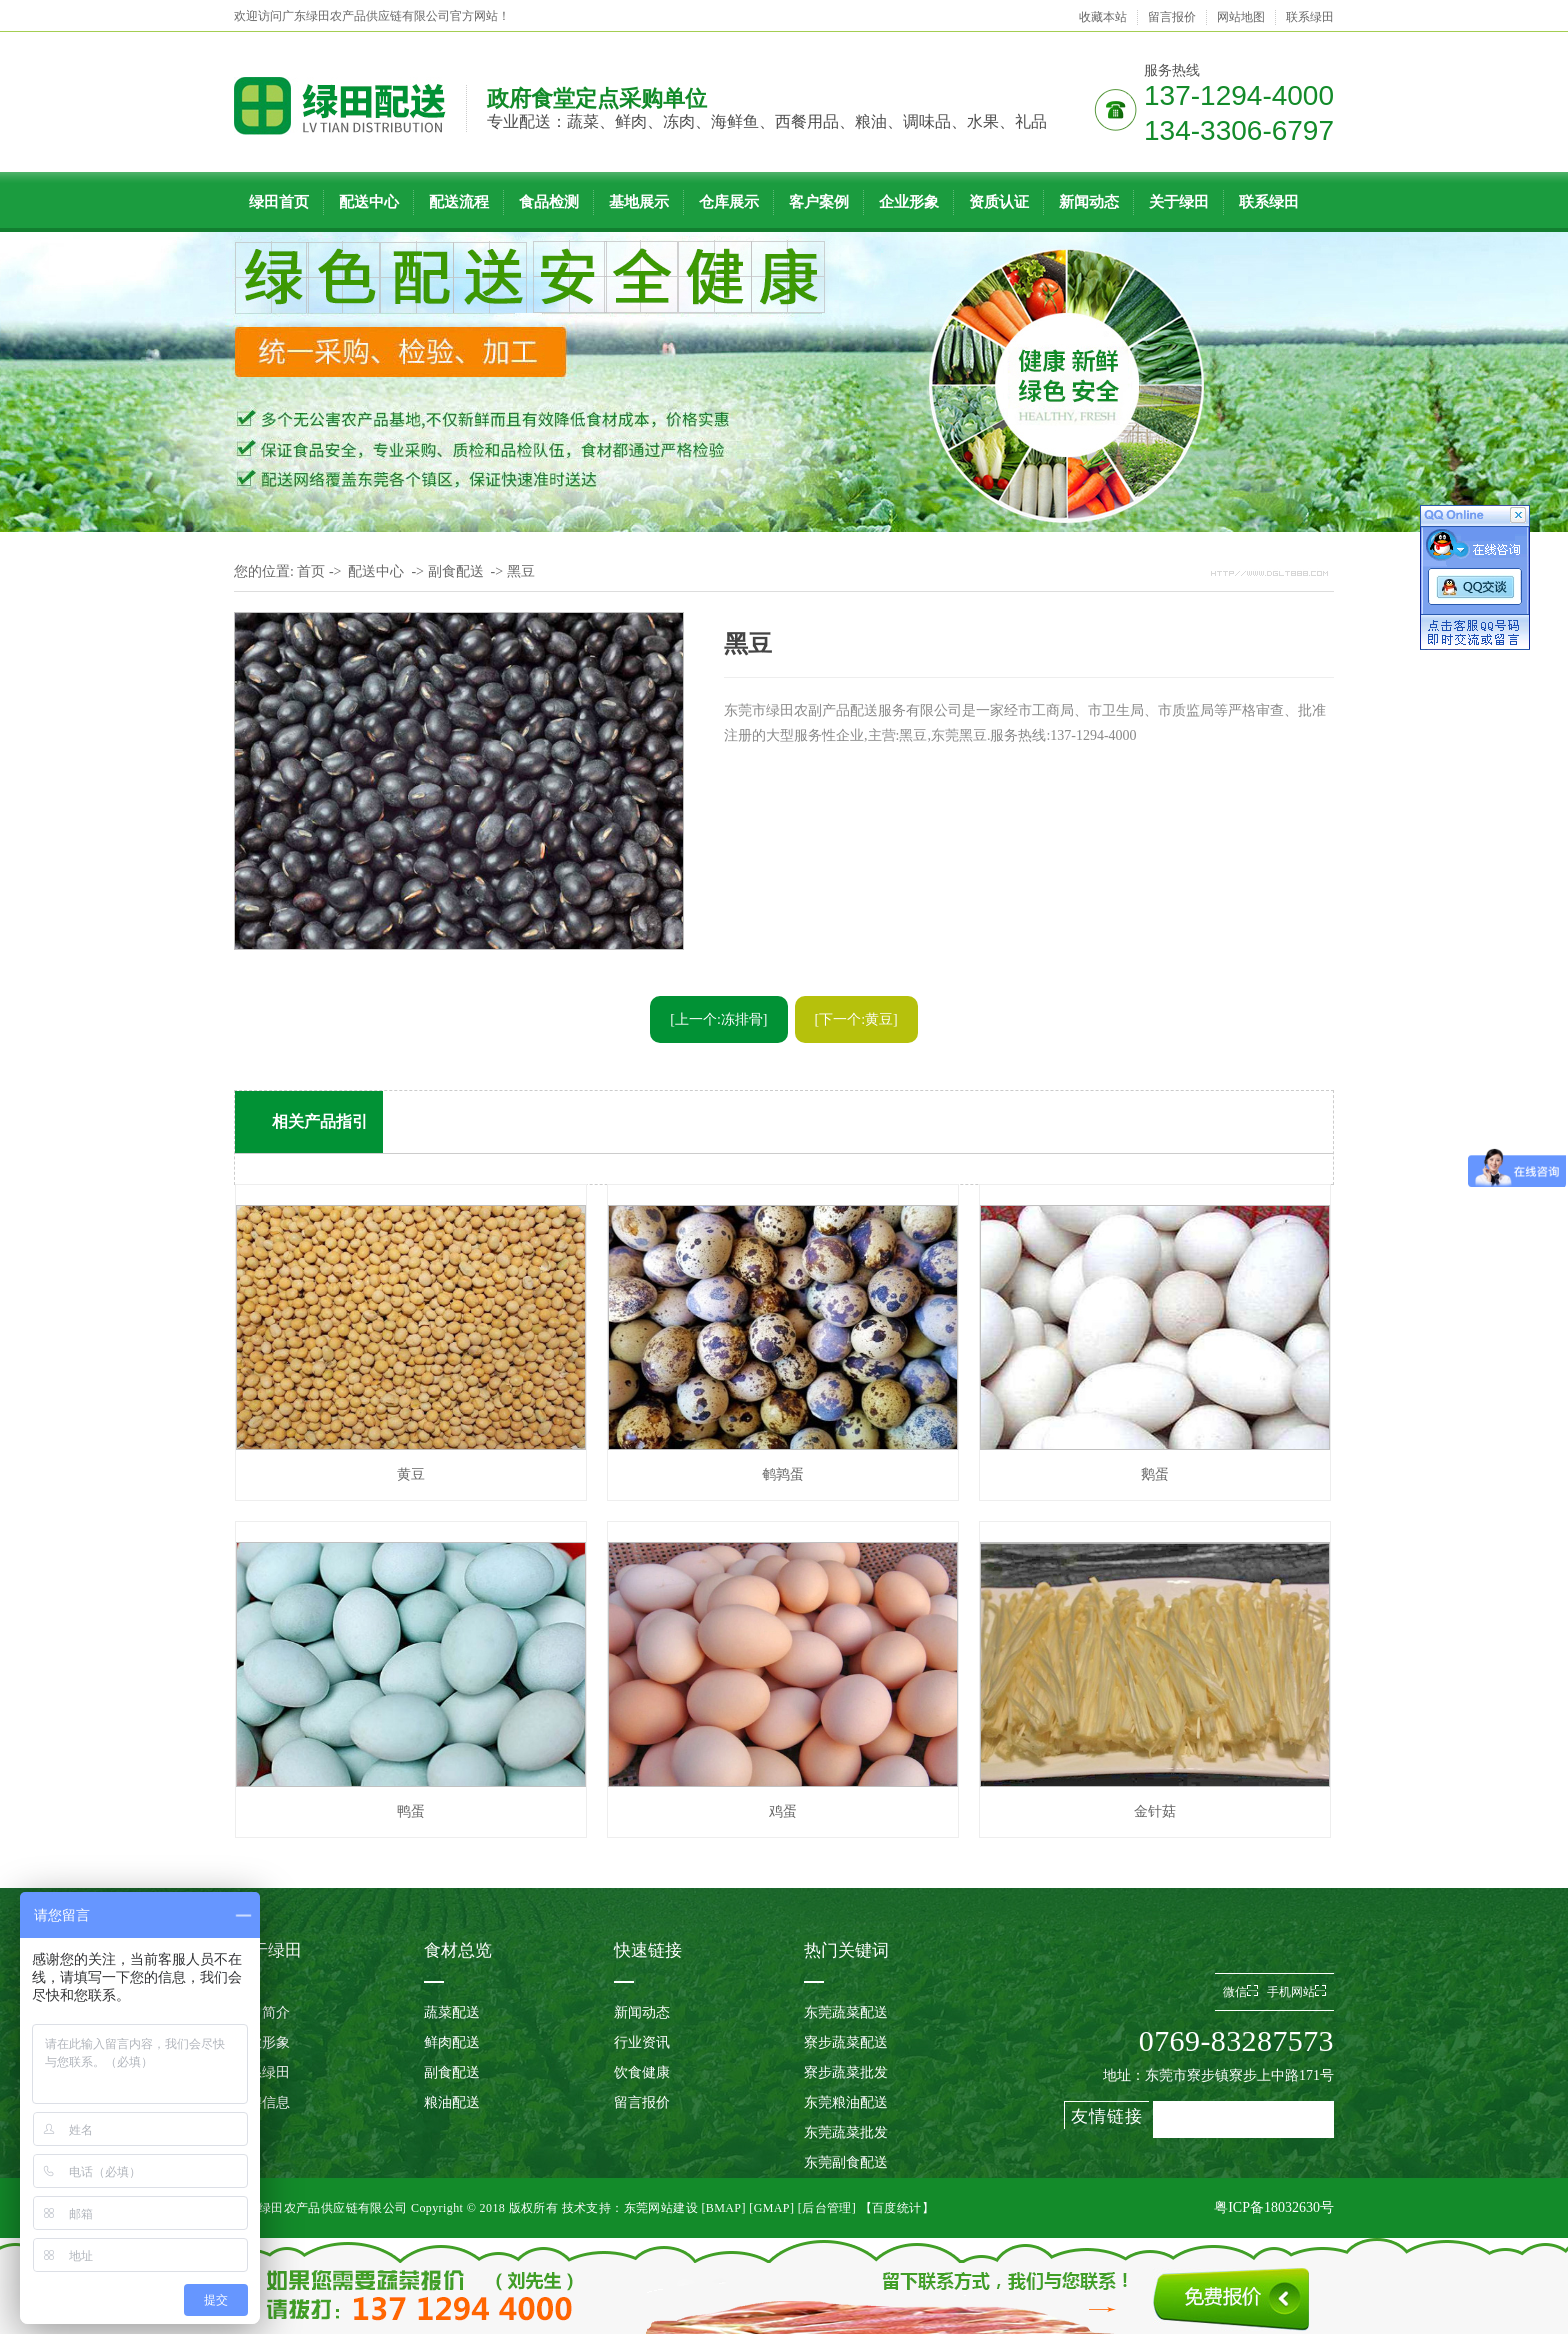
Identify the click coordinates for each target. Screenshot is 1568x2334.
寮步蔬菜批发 (846, 2072)
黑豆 (521, 571)
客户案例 (819, 202)
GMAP (772, 2208)
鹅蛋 (1155, 1474)
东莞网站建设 (661, 2208)
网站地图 (1241, 17)
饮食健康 (642, 2072)
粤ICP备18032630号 (1274, 2207)
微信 (1240, 1992)
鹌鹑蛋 (783, 1474)
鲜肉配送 (452, 2042)
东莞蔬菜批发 (846, 2132)
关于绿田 (1179, 202)
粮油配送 (452, 2102)
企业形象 (909, 202)
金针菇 (1155, 1811)
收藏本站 (1103, 17)
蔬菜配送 (452, 2012)
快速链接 (648, 1950)
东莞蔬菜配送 (846, 2012)
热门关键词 (846, 1950)
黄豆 (411, 1474)
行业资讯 (642, 2042)
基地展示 (639, 202)
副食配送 (456, 571)
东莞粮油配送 (846, 2102)
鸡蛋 (783, 1811)
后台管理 (827, 2208)
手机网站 (1296, 1992)
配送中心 (369, 202)
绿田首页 (279, 202)
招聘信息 (262, 2102)
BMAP (724, 2208)
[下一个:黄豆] (856, 1019)
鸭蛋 (411, 1811)
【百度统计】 (897, 2208)
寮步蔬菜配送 (846, 2042)
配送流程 (459, 202)
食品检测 (549, 202)
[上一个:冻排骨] (718, 1019)
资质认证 (999, 202)
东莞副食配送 (846, 2162)
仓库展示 (729, 202)
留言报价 (1172, 17)
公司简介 (262, 2012)
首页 (311, 571)
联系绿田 (1310, 17)
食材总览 (458, 1950)
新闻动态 (1089, 202)
